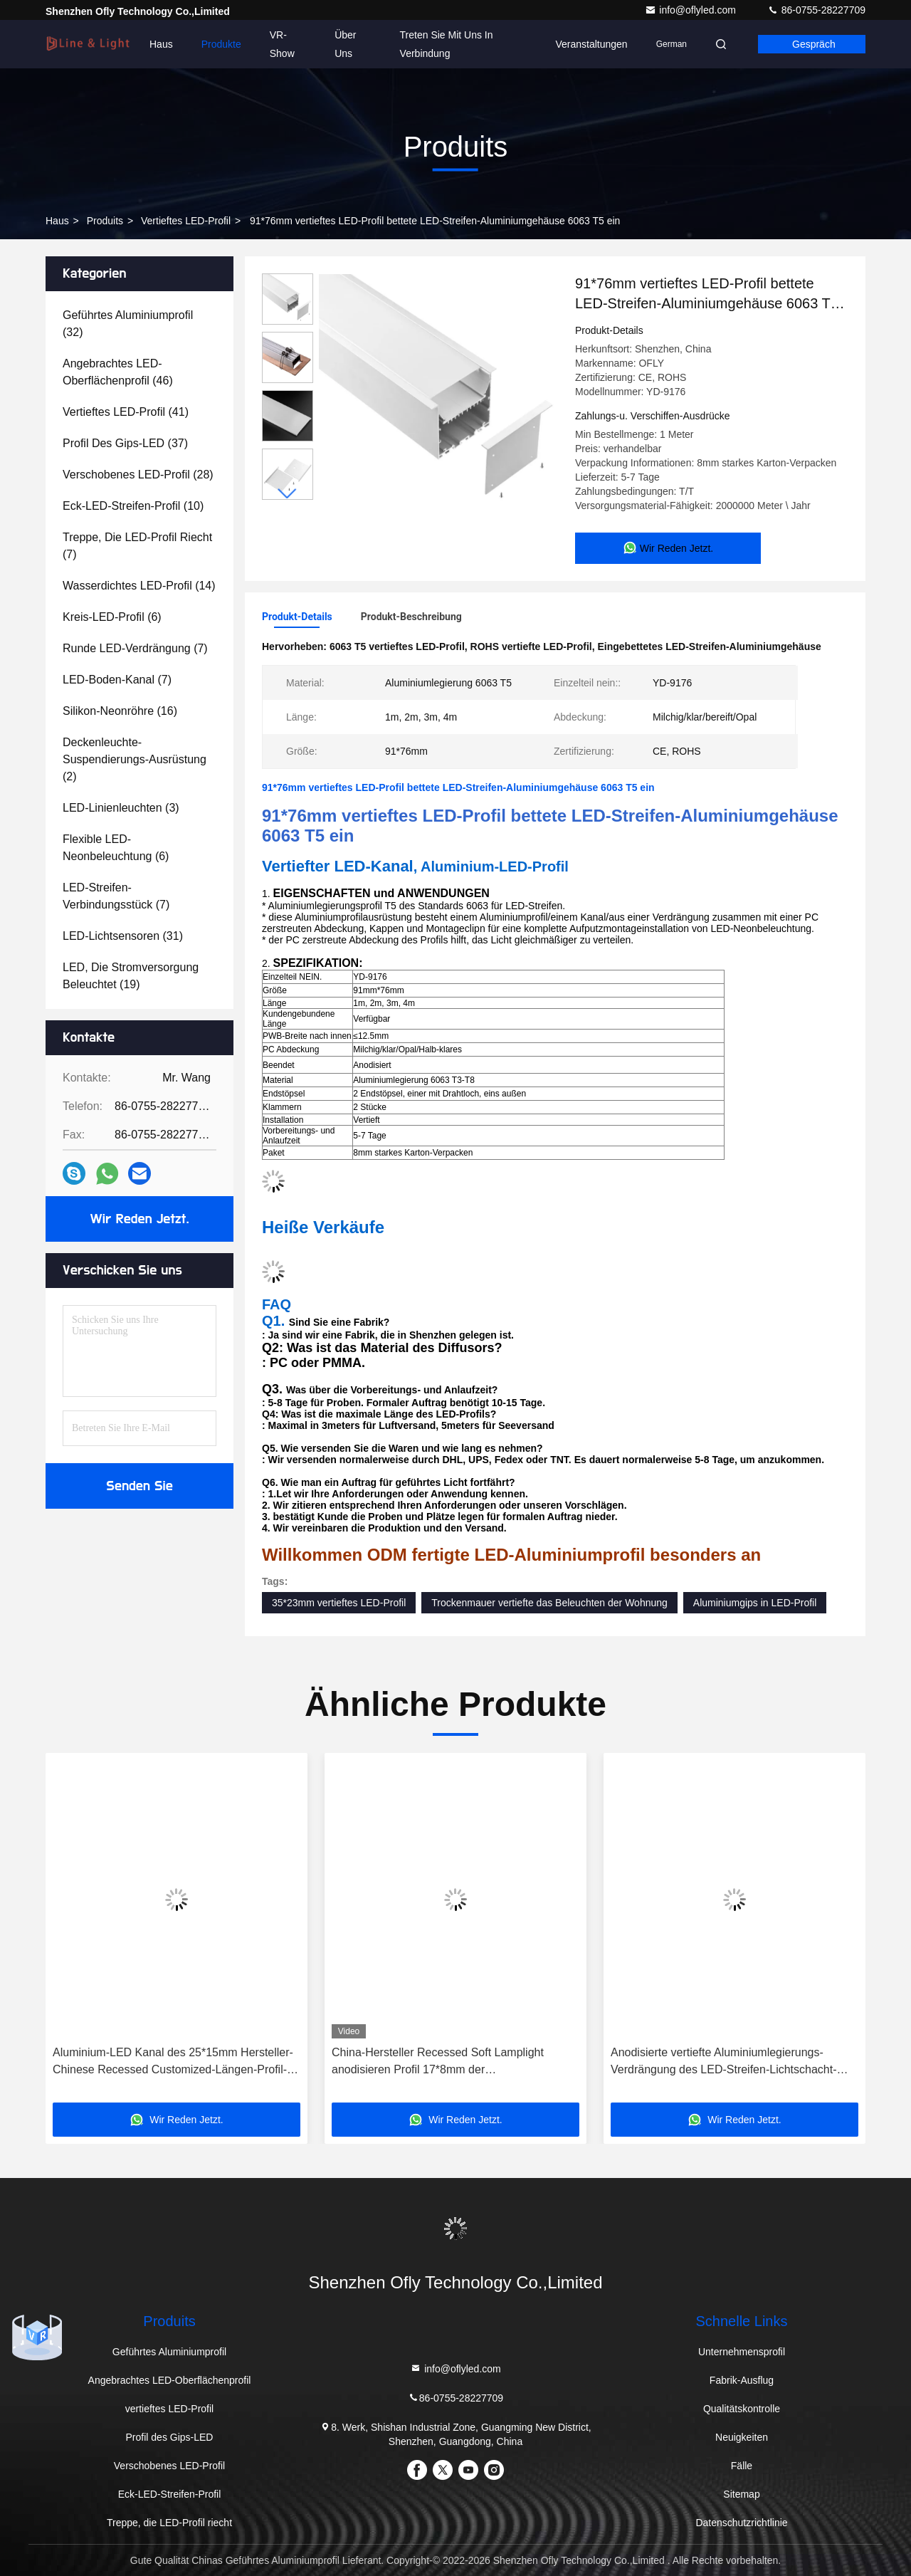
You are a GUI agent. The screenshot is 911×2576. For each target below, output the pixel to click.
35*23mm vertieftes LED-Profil (339, 1602)
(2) (134, 759)
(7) (137, 545)
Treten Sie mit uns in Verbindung (446, 44)
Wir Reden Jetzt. (139, 1219)
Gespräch (814, 44)
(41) (126, 412)
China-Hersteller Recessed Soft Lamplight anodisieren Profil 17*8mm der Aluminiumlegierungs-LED (438, 2062)
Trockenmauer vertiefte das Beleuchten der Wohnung (549, 1602)
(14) (139, 586)
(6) (112, 617)
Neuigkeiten (741, 2437)
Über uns (345, 44)
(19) (131, 975)
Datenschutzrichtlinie (741, 2522)
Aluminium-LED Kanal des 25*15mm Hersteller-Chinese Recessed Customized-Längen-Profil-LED (173, 2062)
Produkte (221, 44)
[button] (287, 493)
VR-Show (282, 44)
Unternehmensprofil (741, 2351)
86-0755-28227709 (816, 10)
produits (105, 220)
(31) (123, 936)
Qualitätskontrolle (741, 2408)
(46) (118, 372)
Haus (161, 44)
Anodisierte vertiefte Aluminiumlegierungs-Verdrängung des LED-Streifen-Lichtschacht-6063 (724, 2062)
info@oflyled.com (691, 10)
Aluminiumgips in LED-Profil (755, 1602)
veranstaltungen (591, 44)
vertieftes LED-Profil (186, 220)
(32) (128, 323)
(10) (133, 506)
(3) (121, 808)
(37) (125, 443)
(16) (120, 711)
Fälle (741, 2465)
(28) (138, 474)
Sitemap (741, 2494)
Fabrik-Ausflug (742, 2380)
